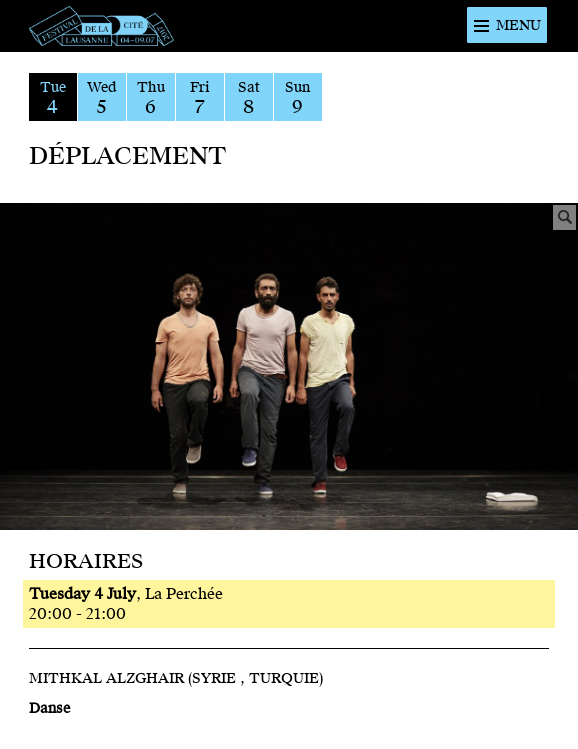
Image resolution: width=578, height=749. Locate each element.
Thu (151, 98)
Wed (102, 98)
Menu (518, 25)
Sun (298, 98)
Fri (200, 98)
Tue (53, 98)
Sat (249, 98)
